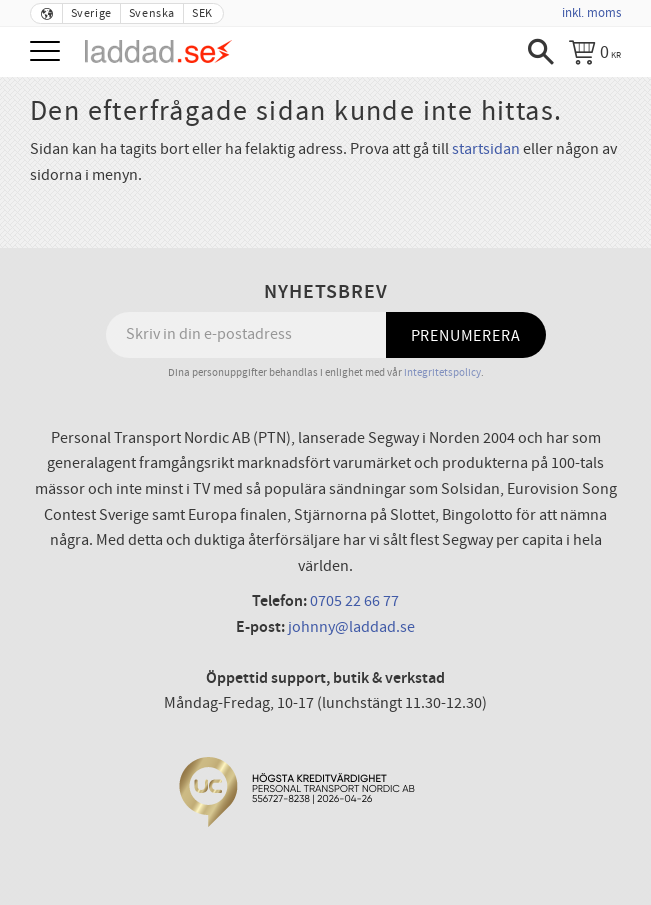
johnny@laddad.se (351, 627)
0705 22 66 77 (354, 601)
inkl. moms (591, 13)
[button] (47, 52)
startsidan (486, 149)
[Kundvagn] (595, 52)
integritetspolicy (442, 372)
